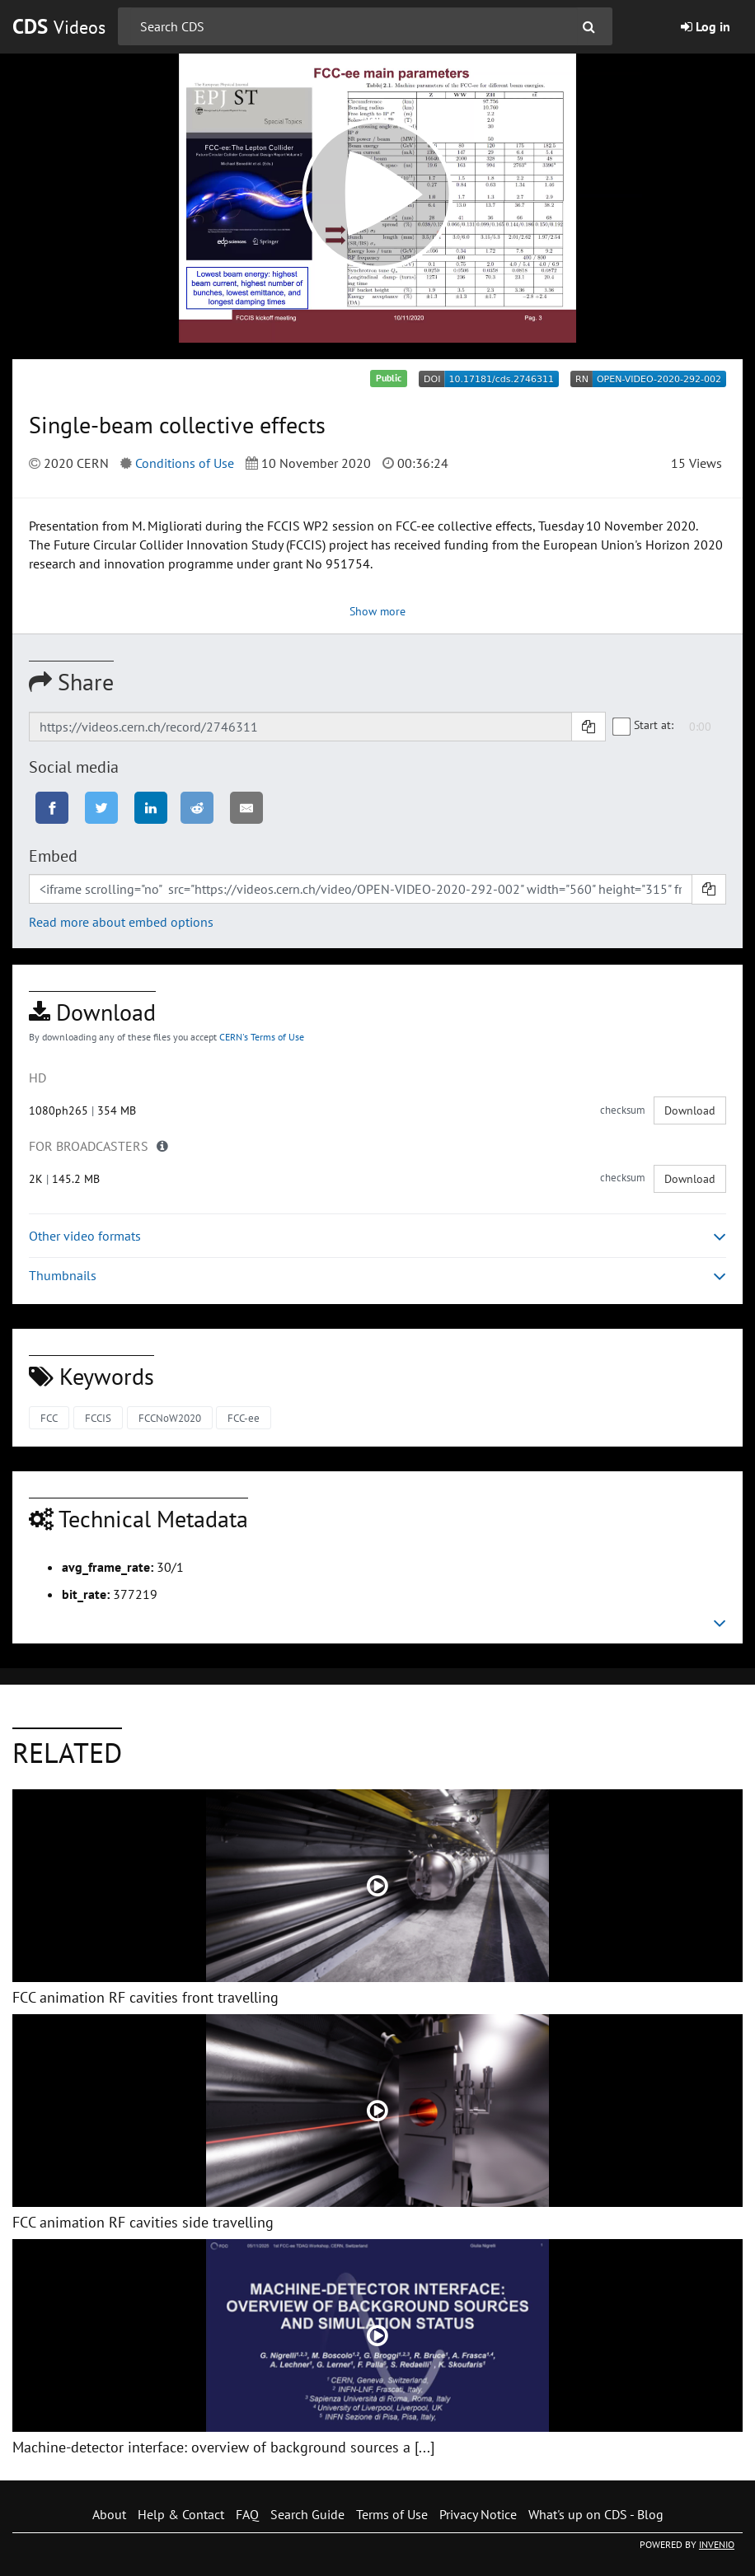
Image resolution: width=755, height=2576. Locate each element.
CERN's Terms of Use (261, 1037)
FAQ (247, 2514)
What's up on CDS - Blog (596, 2514)
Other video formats (377, 1236)
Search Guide (307, 2514)
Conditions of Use (184, 463)
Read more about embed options (121, 922)
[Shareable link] (300, 726)
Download (689, 1110)
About (109, 2514)
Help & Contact (181, 2514)
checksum (622, 1110)
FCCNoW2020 (169, 1418)
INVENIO (716, 2544)
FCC (49, 1418)
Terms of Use (392, 2514)
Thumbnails (377, 1275)
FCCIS (98, 1418)
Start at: (643, 725)
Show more (377, 611)
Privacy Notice (478, 2514)
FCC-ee (243, 1418)
